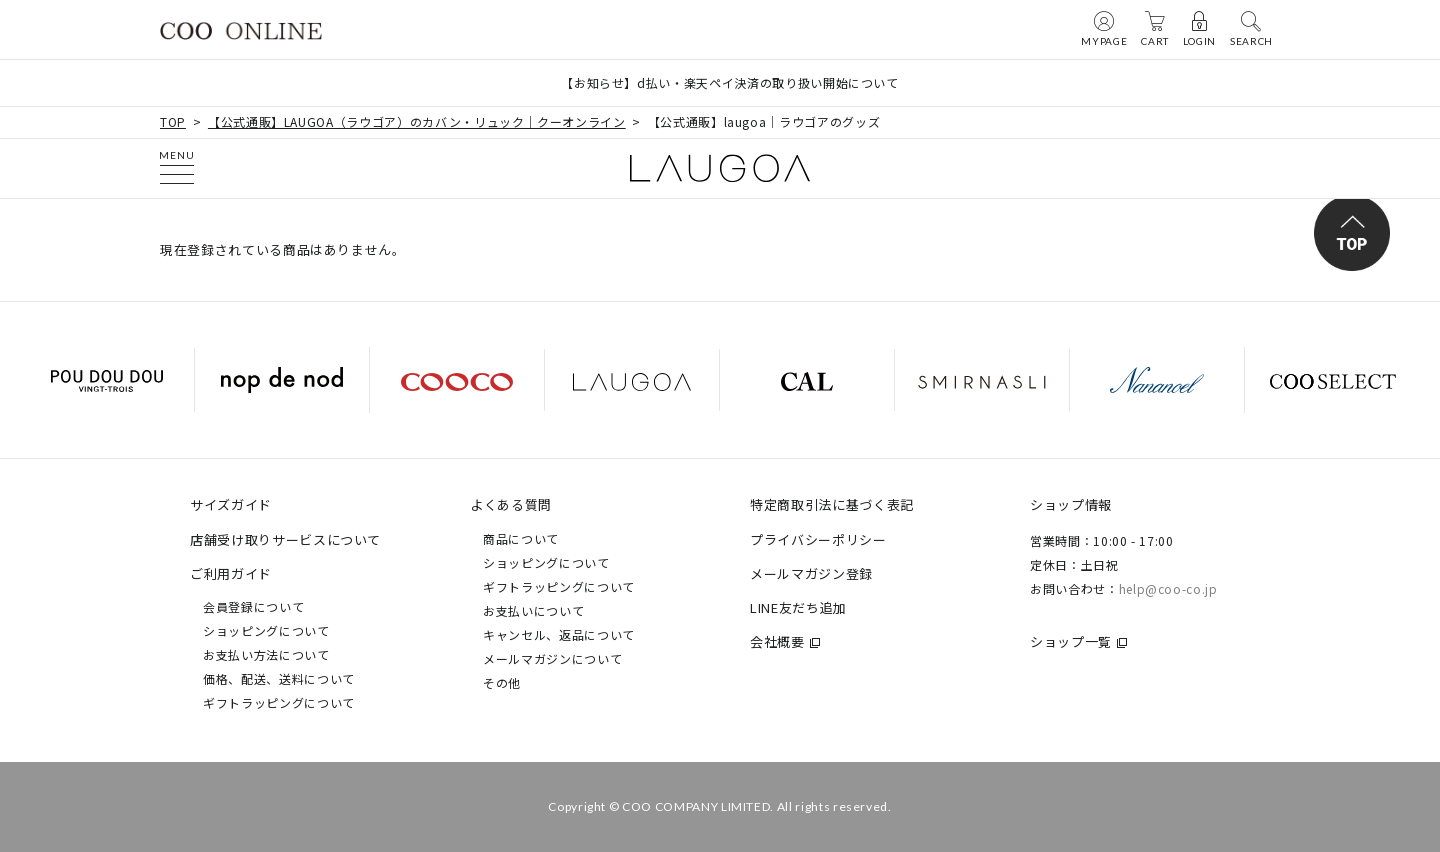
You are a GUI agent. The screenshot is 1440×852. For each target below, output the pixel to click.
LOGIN (1199, 28)
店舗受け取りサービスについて (285, 539)
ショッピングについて (266, 630)
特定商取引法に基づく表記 (832, 504)
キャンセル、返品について (559, 634)
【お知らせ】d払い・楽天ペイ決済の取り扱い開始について (730, 82)
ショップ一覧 (1071, 641)
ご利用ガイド (231, 573)
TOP (173, 121)
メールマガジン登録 (811, 573)
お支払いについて (533, 610)
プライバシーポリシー (818, 539)
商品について (521, 538)
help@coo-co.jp (1168, 588)
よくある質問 (511, 504)
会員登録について (253, 606)
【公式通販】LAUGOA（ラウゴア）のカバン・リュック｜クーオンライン (417, 121)
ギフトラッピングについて (279, 702)
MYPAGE (1104, 28)
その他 (502, 682)
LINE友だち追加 (798, 607)
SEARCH (1251, 28)
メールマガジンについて (552, 658)
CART (1155, 28)
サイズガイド (231, 504)
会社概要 (777, 641)
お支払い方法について (266, 654)
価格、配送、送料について (279, 678)
